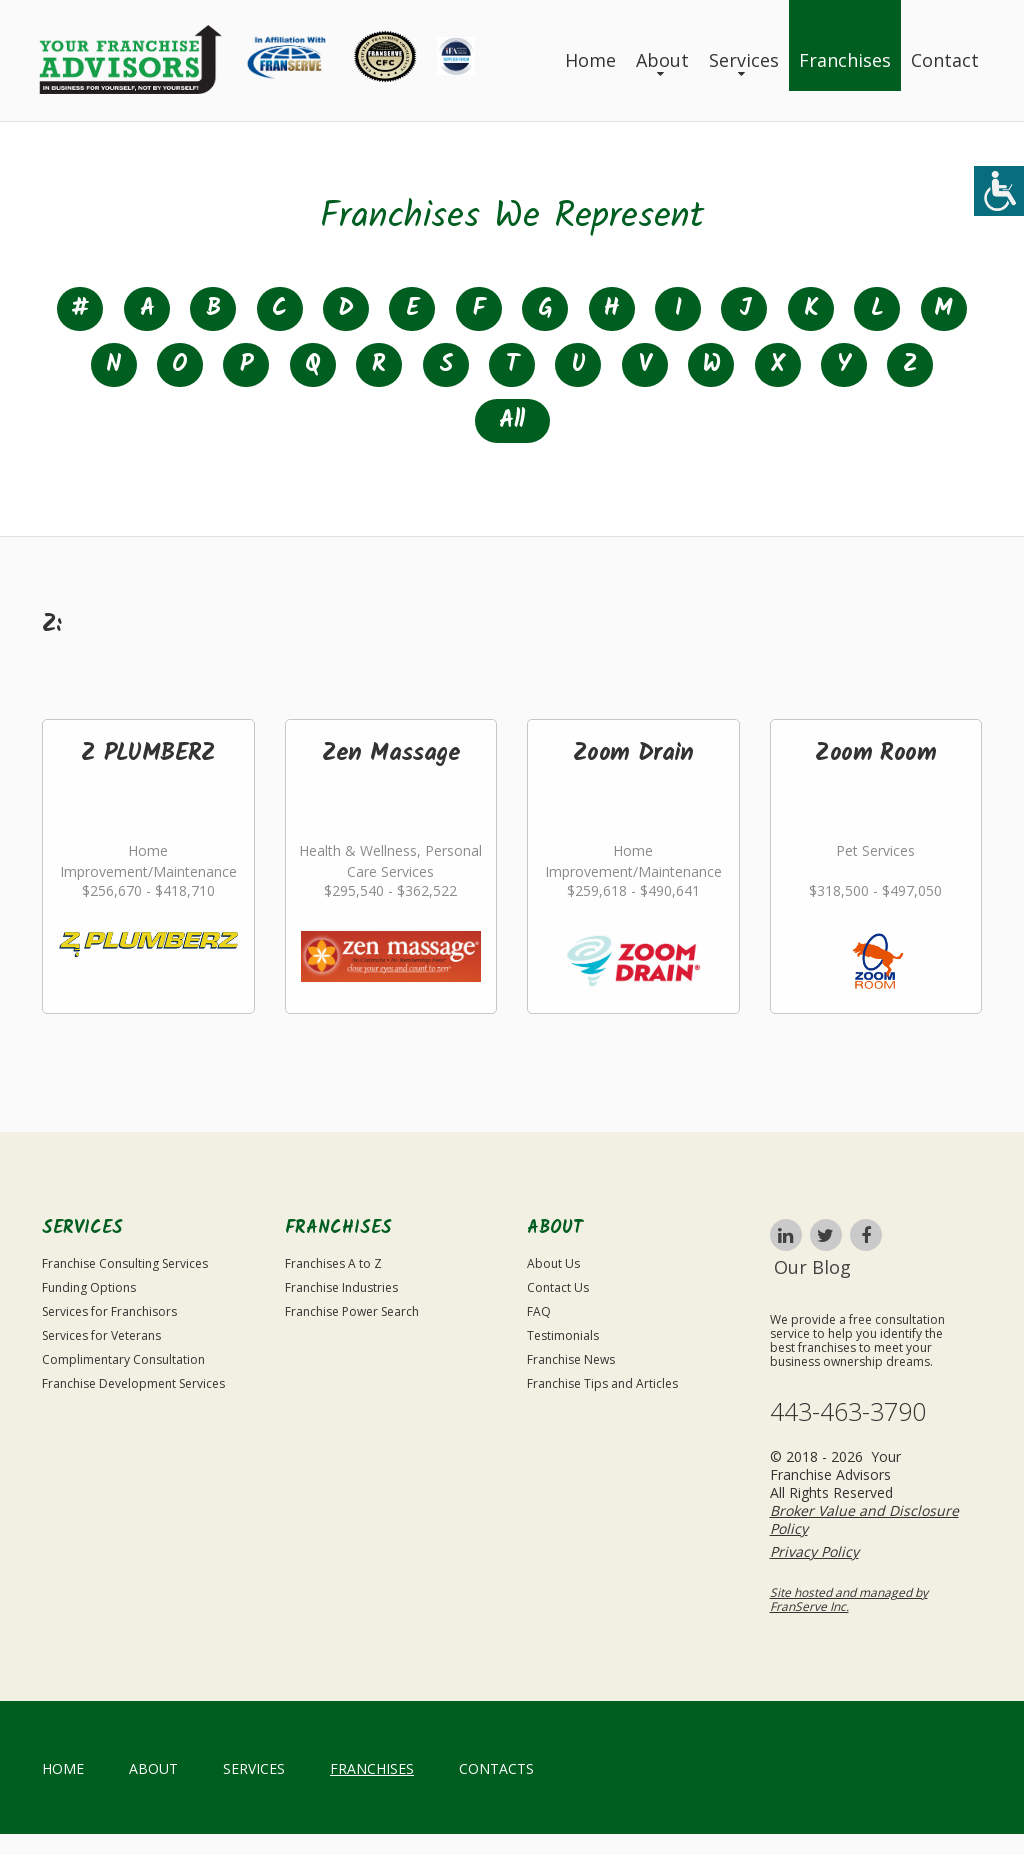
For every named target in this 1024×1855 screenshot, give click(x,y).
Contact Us (558, 1287)
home (63, 1768)
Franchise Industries (341, 1287)
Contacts (496, 1768)
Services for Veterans (101, 1335)
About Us (553, 1263)
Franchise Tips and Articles (602, 1383)
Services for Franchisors (109, 1311)
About (662, 60)
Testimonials (563, 1335)
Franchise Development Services (133, 1383)
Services (744, 60)
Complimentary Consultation (123, 1359)
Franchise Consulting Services (125, 1263)
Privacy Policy (814, 1551)
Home (590, 60)
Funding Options (89, 1287)
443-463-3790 (848, 1411)
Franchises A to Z (333, 1263)
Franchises (845, 60)
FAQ (539, 1311)
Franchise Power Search (352, 1311)
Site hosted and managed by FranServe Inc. (849, 1599)
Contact (945, 60)
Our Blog (812, 1267)
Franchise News (571, 1359)
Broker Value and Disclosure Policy (864, 1519)
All (511, 420)
